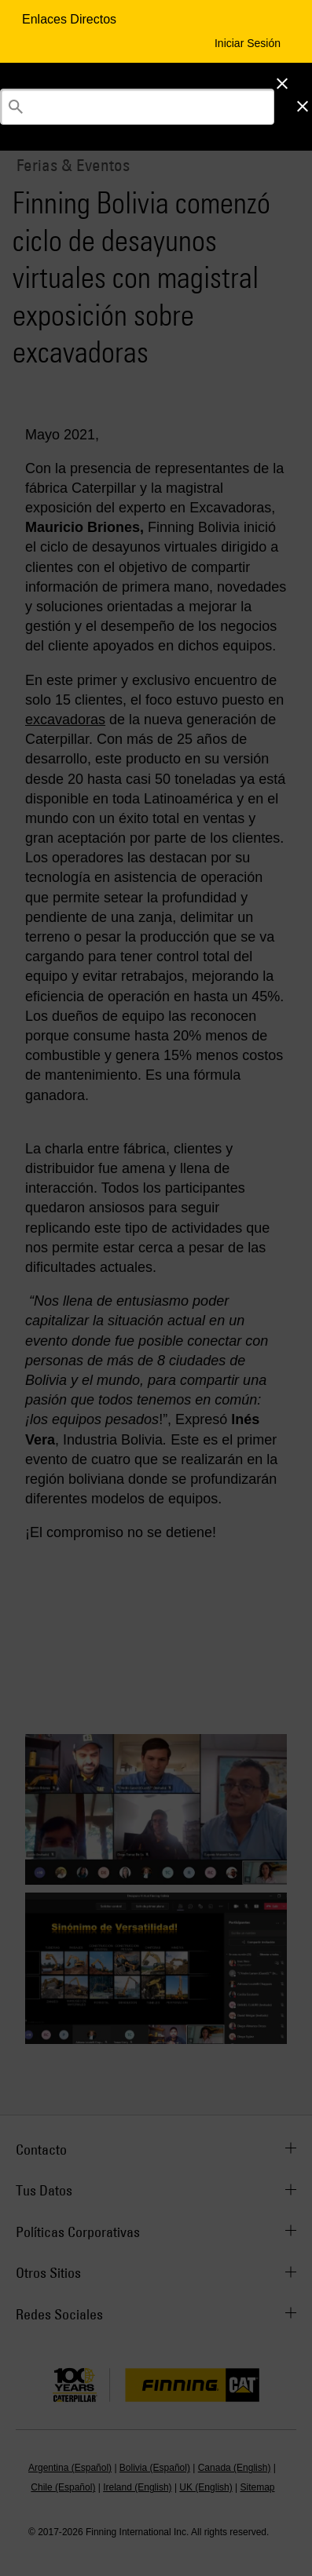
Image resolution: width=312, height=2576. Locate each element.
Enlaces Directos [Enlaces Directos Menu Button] (71, 19)
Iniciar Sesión (248, 43)
